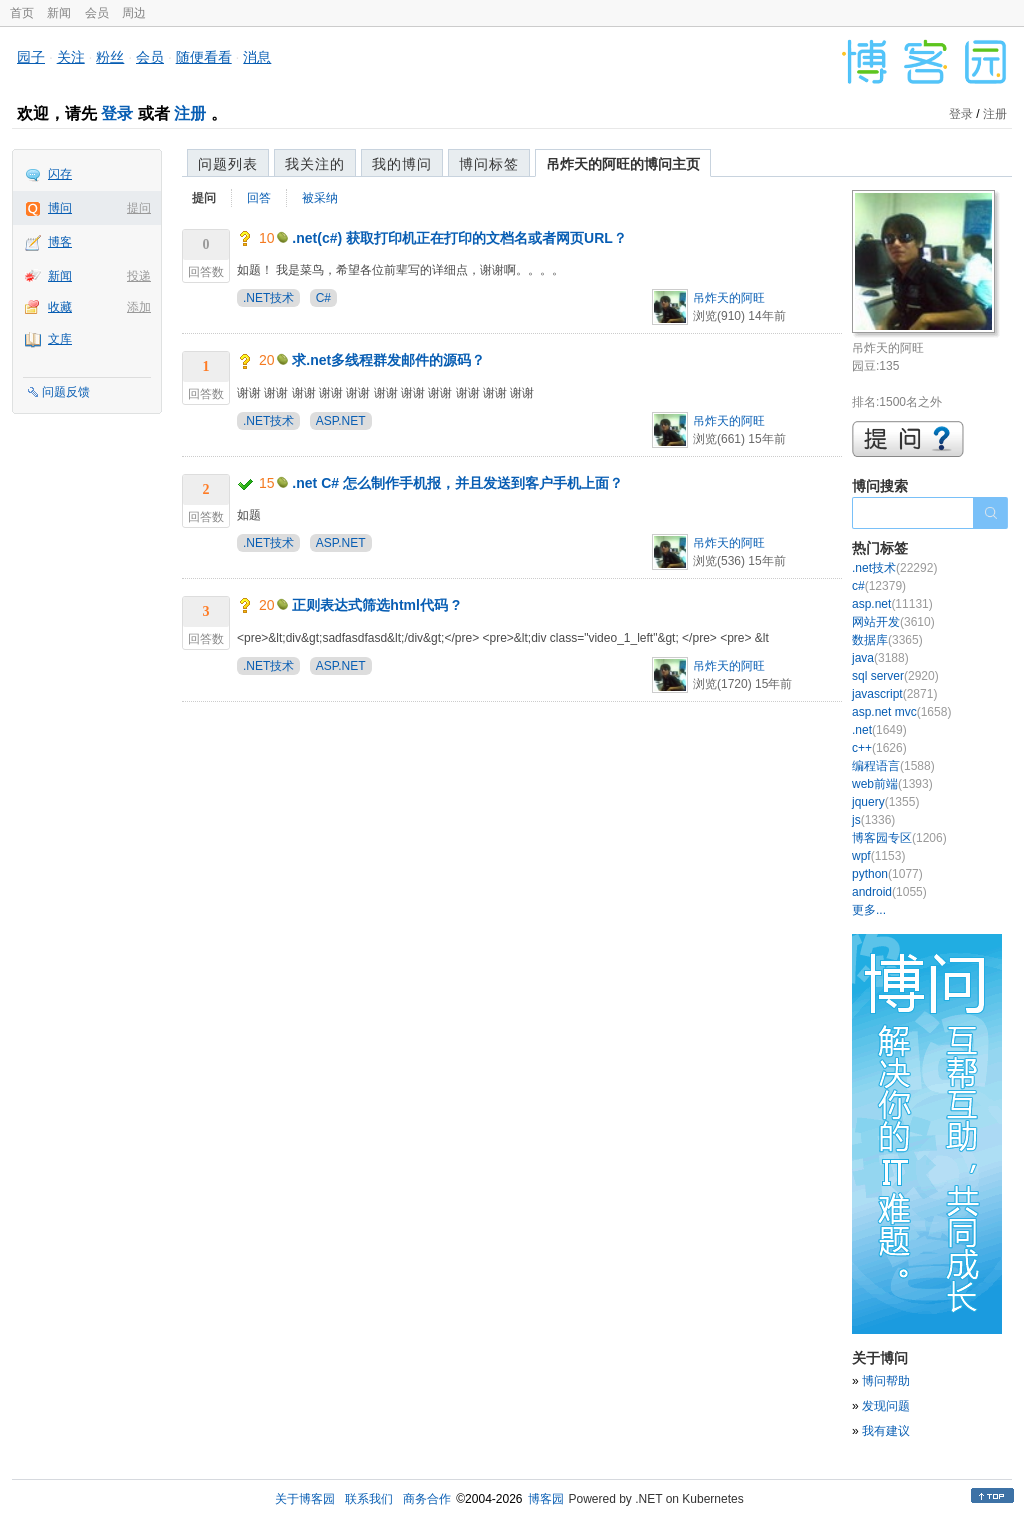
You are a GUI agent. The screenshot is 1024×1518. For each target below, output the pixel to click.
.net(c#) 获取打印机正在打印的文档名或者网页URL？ (459, 238)
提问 (139, 208)
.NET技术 (268, 298)
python (887, 874)
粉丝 (110, 57)
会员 (97, 13)
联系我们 (369, 1499)
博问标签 (489, 164)
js (873, 820)
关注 (71, 57)
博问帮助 (886, 1381)
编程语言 (893, 766)
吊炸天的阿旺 (729, 298)
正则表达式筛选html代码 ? (376, 605)
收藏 (60, 307)
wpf (878, 856)
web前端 (892, 784)
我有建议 (886, 1431)
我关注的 (315, 164)
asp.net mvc (901, 712)
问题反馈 (66, 392)
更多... (869, 910)
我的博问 (402, 164)
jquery (885, 802)
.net (879, 730)
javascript (894, 694)
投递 (139, 276)
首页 (22, 13)
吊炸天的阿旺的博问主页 (623, 164)
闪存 (60, 174)
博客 (60, 242)
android (889, 892)
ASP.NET (341, 421)
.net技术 (894, 568)
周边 (134, 13)
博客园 (546, 1499)
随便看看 (204, 57)
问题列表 (228, 164)
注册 (190, 113)
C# (323, 298)
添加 (139, 307)
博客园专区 (899, 838)
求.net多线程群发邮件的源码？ (388, 360)
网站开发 (893, 622)
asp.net (892, 604)
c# (879, 586)
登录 (117, 113)
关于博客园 (305, 1499)
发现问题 (886, 1406)
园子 (31, 57)
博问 (60, 208)
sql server (895, 676)
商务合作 (427, 1499)
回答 (259, 198)
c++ (879, 748)
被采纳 (320, 198)
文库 (60, 339)
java (880, 658)
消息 (257, 57)
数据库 (887, 640)
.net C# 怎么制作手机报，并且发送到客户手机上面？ (457, 483)
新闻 (59, 13)
